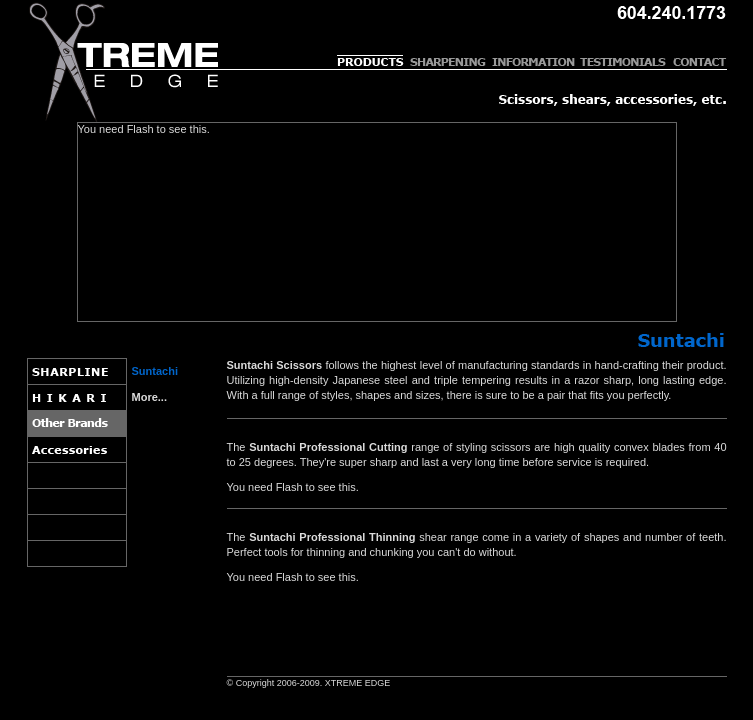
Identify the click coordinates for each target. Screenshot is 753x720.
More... (149, 397)
